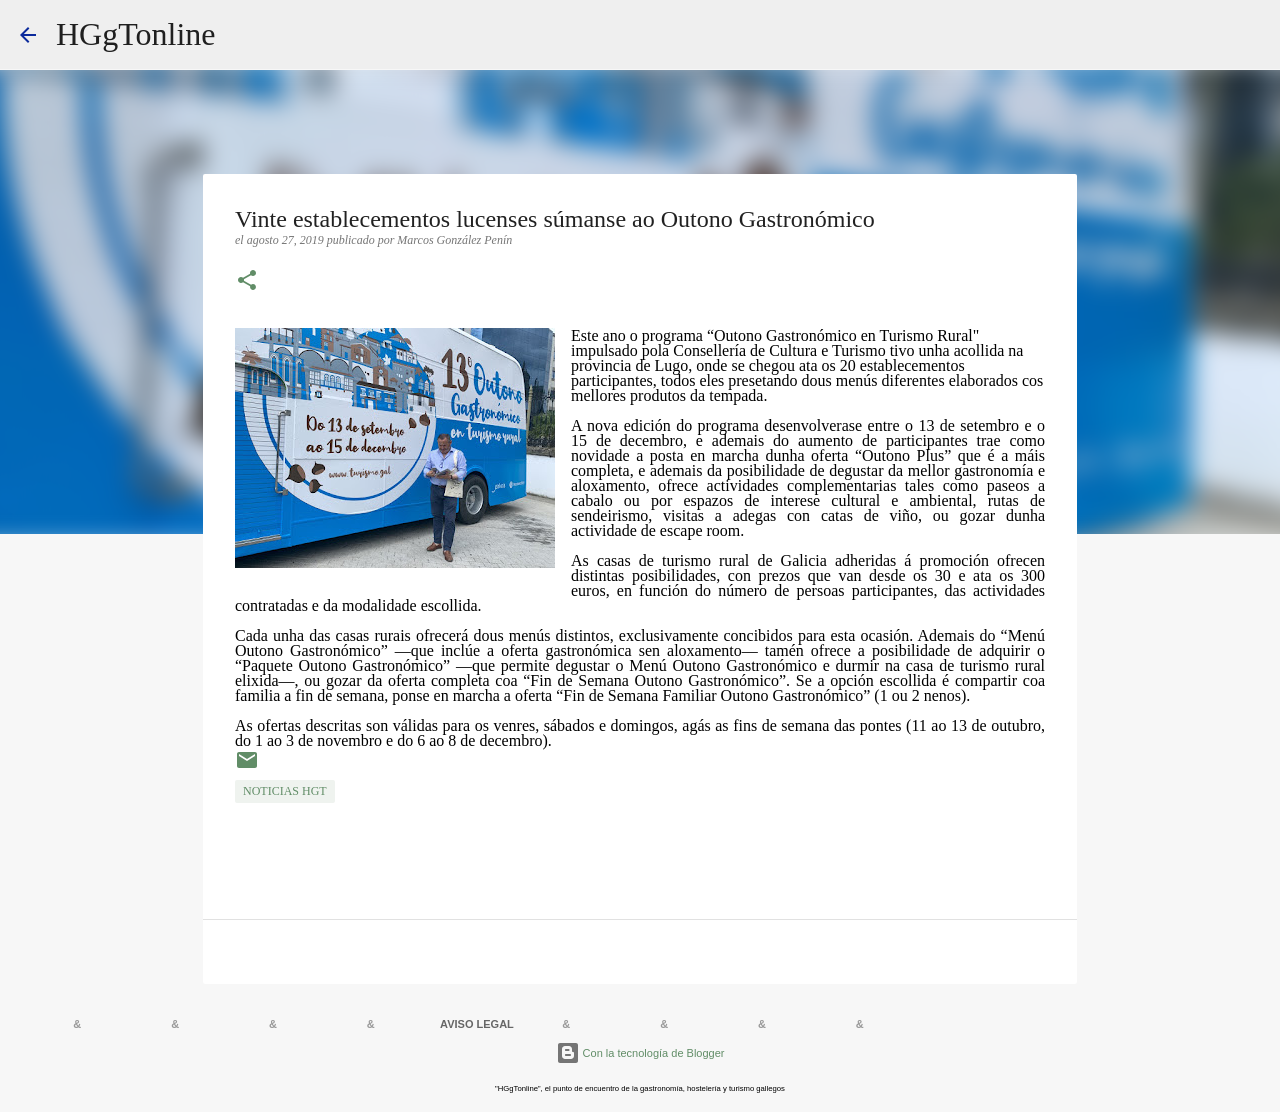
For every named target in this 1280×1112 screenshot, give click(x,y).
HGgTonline (136, 34)
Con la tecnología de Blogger (640, 1053)
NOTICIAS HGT (285, 791)
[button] (247, 282)
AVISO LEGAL (477, 1024)
